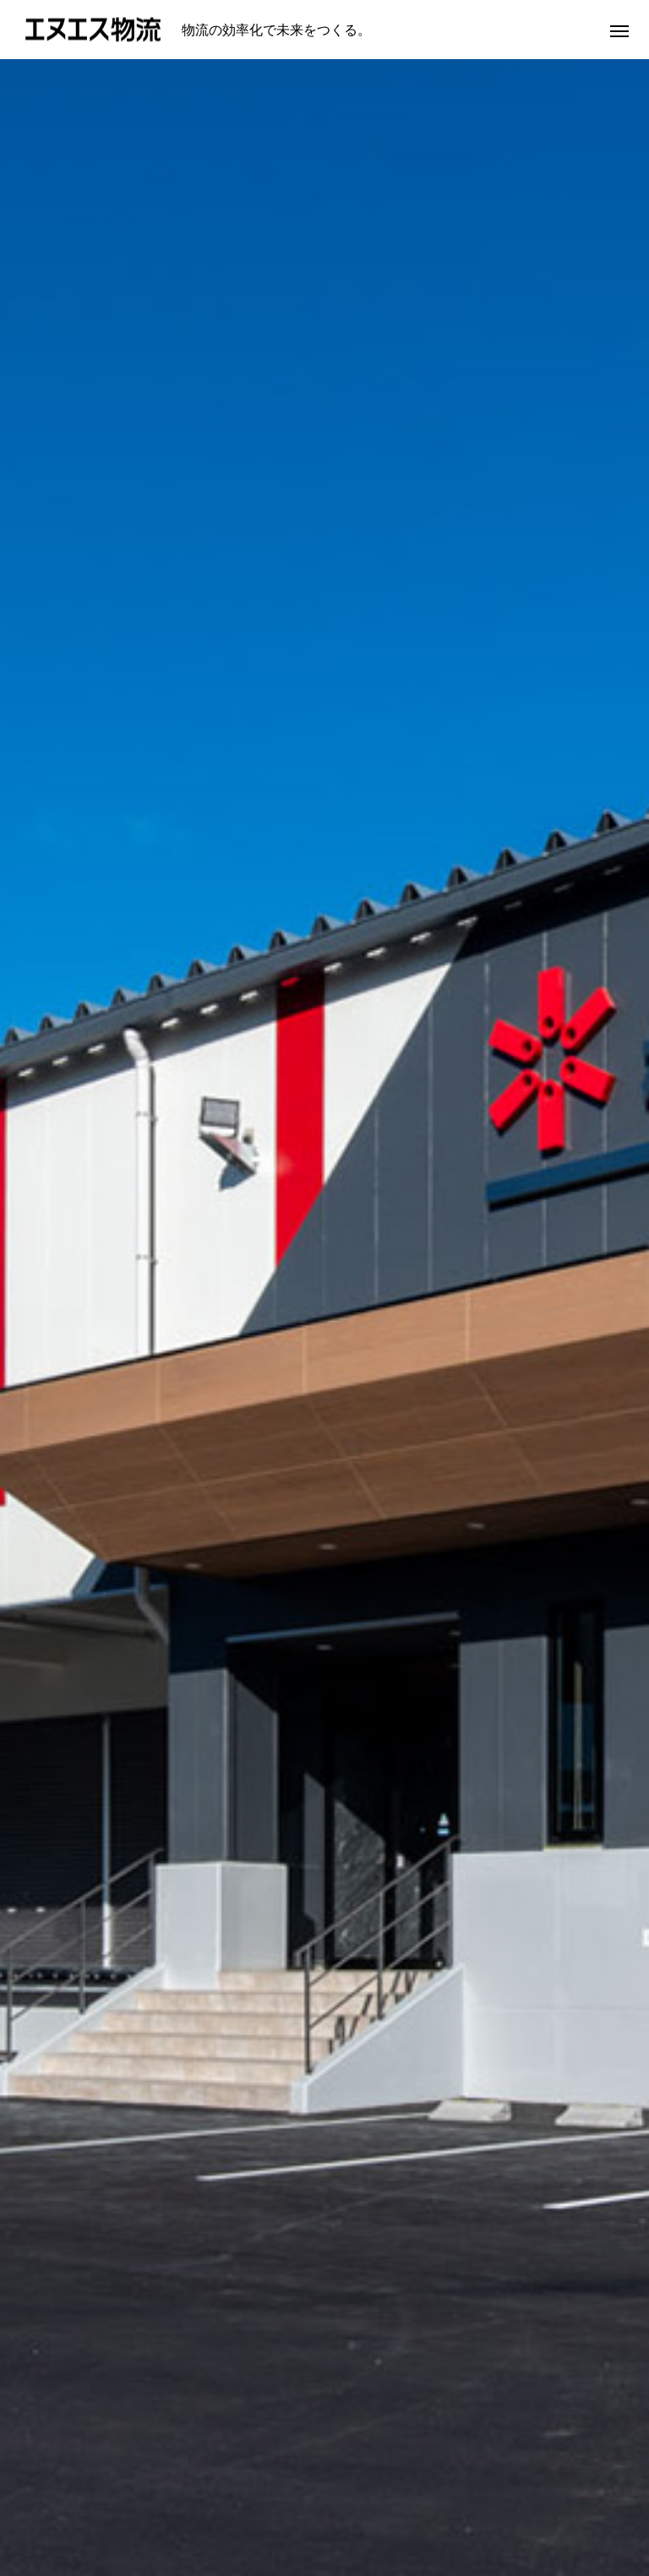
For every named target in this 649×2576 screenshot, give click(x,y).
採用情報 (483, 2511)
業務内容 (324, 2511)
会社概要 (245, 2511)
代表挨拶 (165, 2511)
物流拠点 (404, 2511)
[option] (324, 333)
